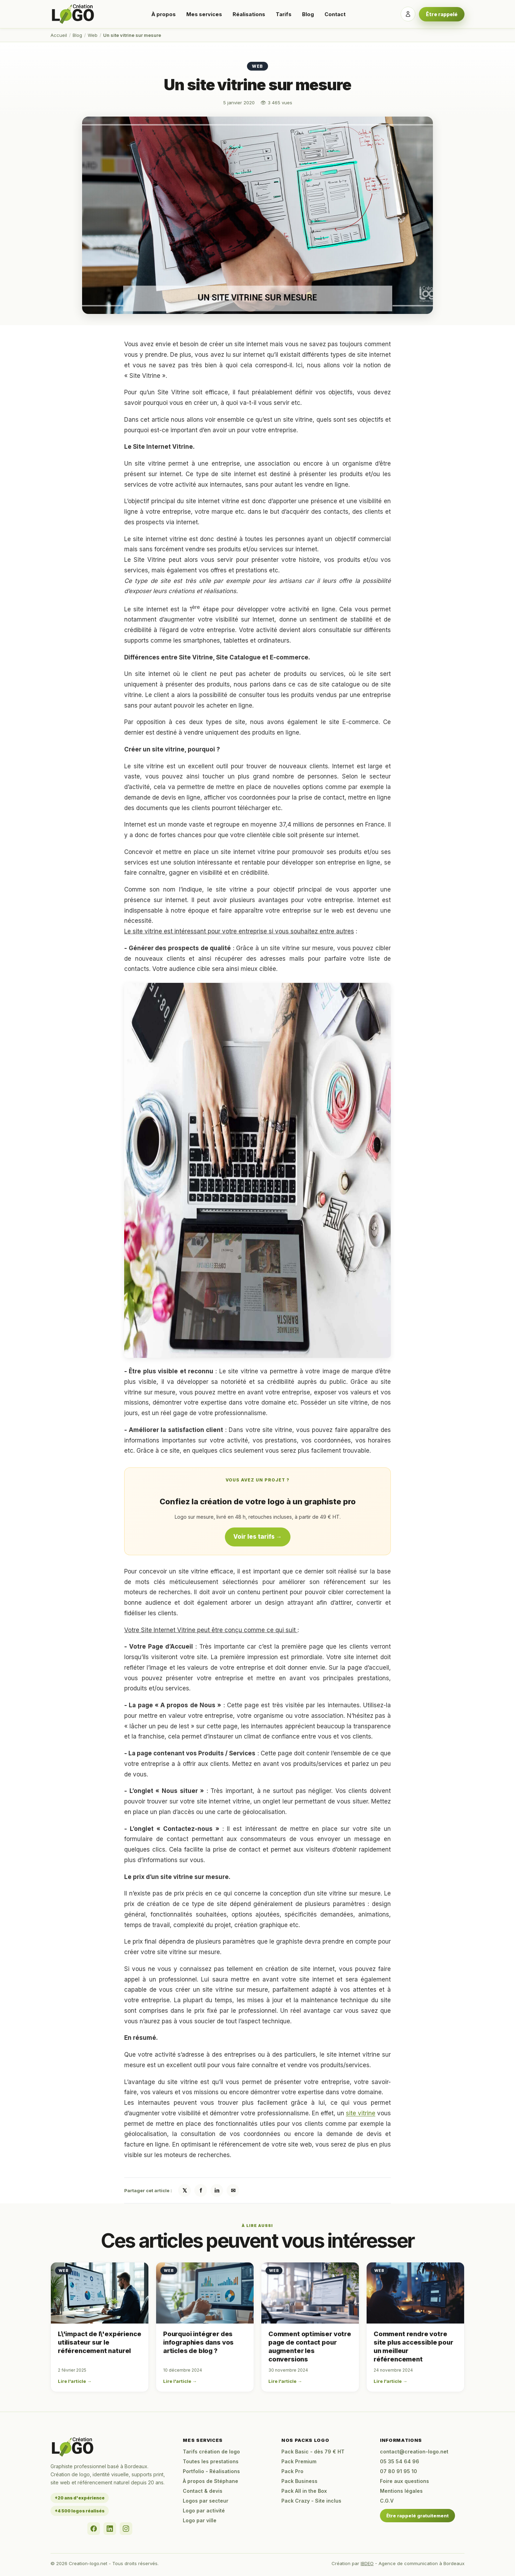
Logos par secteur (205, 2501)
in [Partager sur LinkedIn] (217, 2190)
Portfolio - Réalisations (211, 2471)
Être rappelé (441, 14)
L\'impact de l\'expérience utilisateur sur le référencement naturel (99, 2342)
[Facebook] (93, 2528)
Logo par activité (204, 2510)
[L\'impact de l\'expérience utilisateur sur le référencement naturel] (99, 2293)
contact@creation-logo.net (414, 2452)
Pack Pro (292, 2471)
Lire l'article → (75, 2381)
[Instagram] (126, 2528)
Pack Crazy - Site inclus (311, 2501)
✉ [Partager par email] (233, 2190)
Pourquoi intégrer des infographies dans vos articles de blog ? (198, 2342)
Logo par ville (199, 2520)
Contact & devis (202, 2491)
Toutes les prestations (211, 2461)
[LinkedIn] (109, 2528)
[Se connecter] (408, 14)
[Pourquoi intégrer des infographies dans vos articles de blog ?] (205, 2293)
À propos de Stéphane (210, 2481)
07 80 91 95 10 (398, 2471)
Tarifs (284, 14)
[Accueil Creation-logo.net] (73, 14)
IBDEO (367, 2563)
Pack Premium (298, 2461)
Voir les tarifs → (257, 1536)
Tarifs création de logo (211, 2452)
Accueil (59, 35)
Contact (335, 14)
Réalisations (249, 14)
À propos (163, 14)
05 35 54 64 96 (399, 2461)
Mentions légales (401, 2491)
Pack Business (299, 2481)
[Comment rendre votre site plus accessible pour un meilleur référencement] (415, 2293)
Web (93, 35)
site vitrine (360, 2113)
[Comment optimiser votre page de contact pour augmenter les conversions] (310, 2293)
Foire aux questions (404, 2481)
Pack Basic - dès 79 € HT (313, 2452)
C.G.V (387, 2501)
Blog (308, 14)
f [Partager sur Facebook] (201, 2190)
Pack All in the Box (304, 2491)
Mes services (204, 14)
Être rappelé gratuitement (417, 2515)
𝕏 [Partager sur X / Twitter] (184, 2190)
